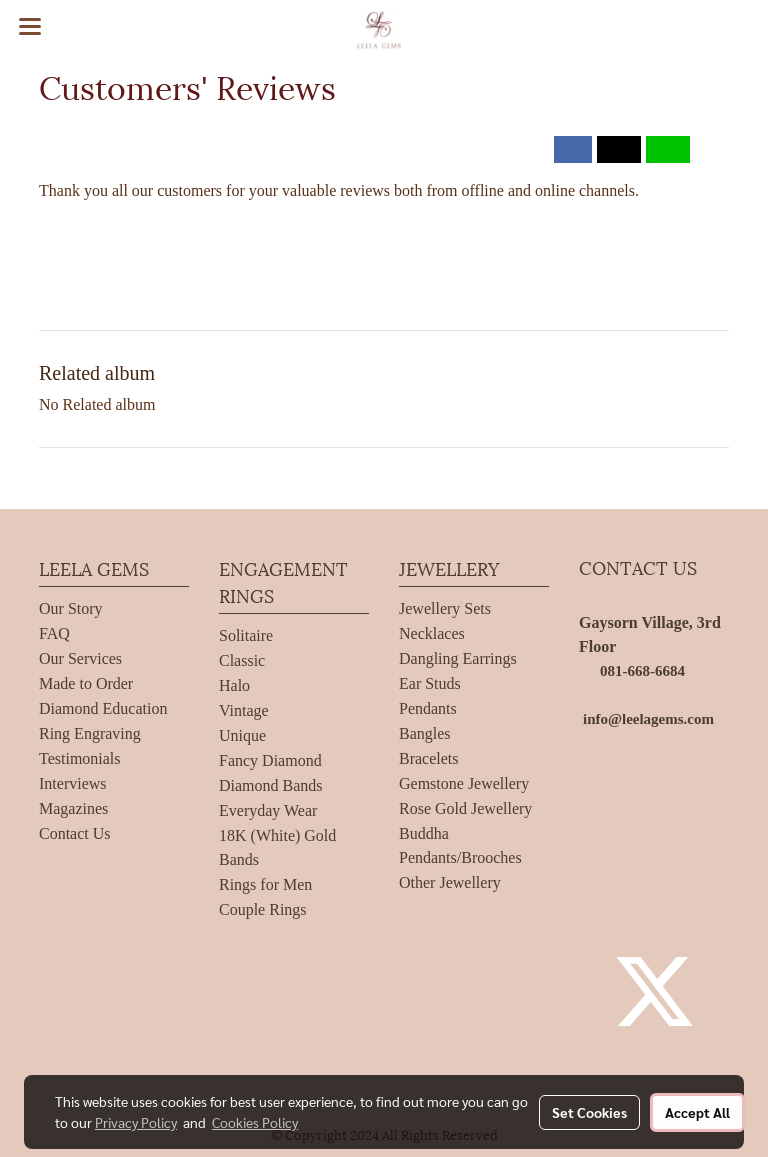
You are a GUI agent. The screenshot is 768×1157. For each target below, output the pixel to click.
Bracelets (429, 758)
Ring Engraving (90, 733)
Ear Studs (430, 683)
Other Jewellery (450, 882)
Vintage (244, 710)
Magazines (73, 808)
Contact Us (75, 833)
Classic (242, 660)
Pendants (428, 708)
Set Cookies (589, 1112)
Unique (242, 735)
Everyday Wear (268, 810)
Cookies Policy (255, 1122)
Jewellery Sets (445, 608)
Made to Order (86, 683)
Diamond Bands (271, 785)
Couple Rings (263, 909)
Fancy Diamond (270, 760)
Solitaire (246, 635)
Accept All (697, 1112)
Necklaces (432, 633)
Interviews (73, 783)
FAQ (54, 633)
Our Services (80, 658)
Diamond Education (103, 708)
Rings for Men (265, 884)
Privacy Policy (136, 1122)
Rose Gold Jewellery (465, 808)
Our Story (71, 608)
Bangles (425, 733)
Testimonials (80, 758)
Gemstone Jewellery (464, 783)
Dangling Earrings (458, 658)
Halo (234, 685)
